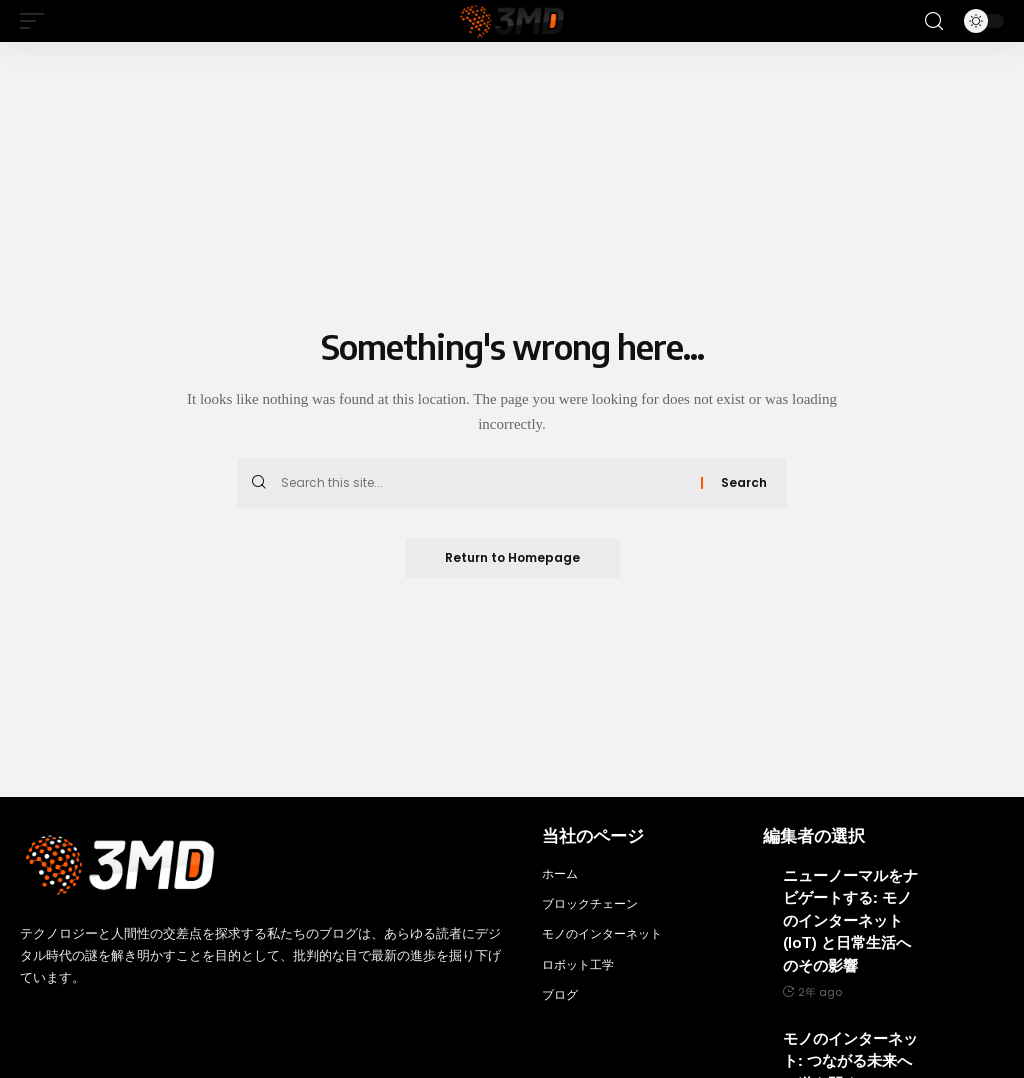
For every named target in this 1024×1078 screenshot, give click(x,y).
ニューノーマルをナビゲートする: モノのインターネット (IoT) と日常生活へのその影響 (850, 920)
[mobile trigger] (37, 21)
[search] (934, 21)
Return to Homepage (512, 557)
